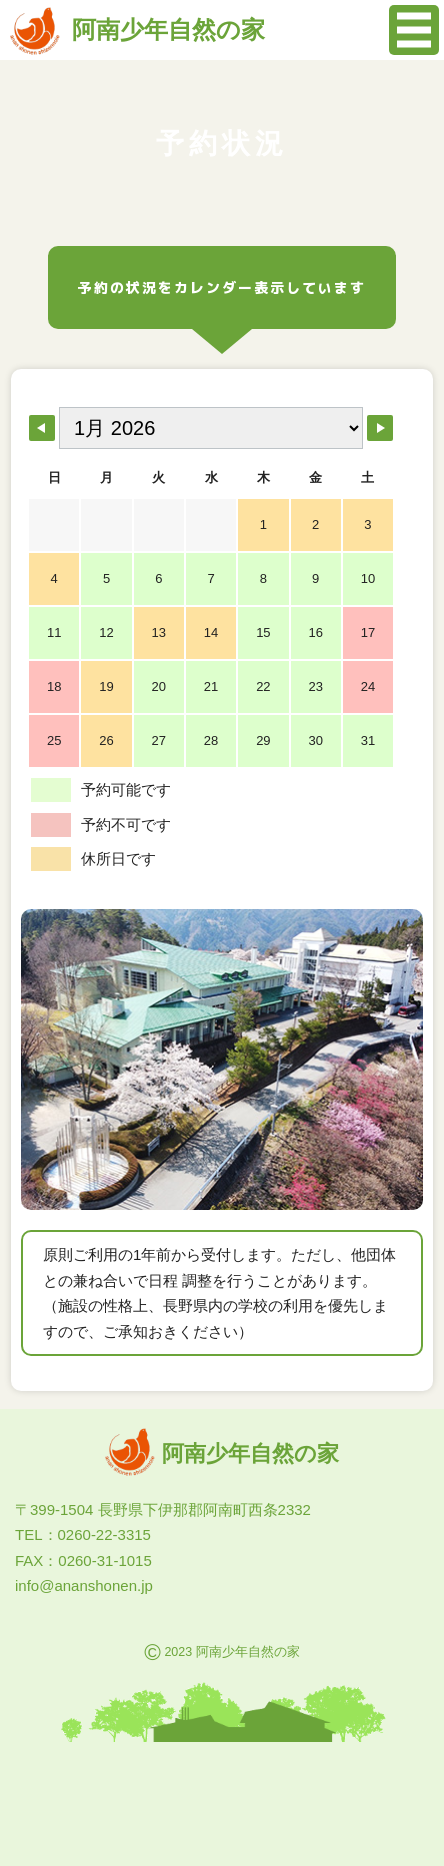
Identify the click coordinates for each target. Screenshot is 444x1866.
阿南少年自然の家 (137, 29)
